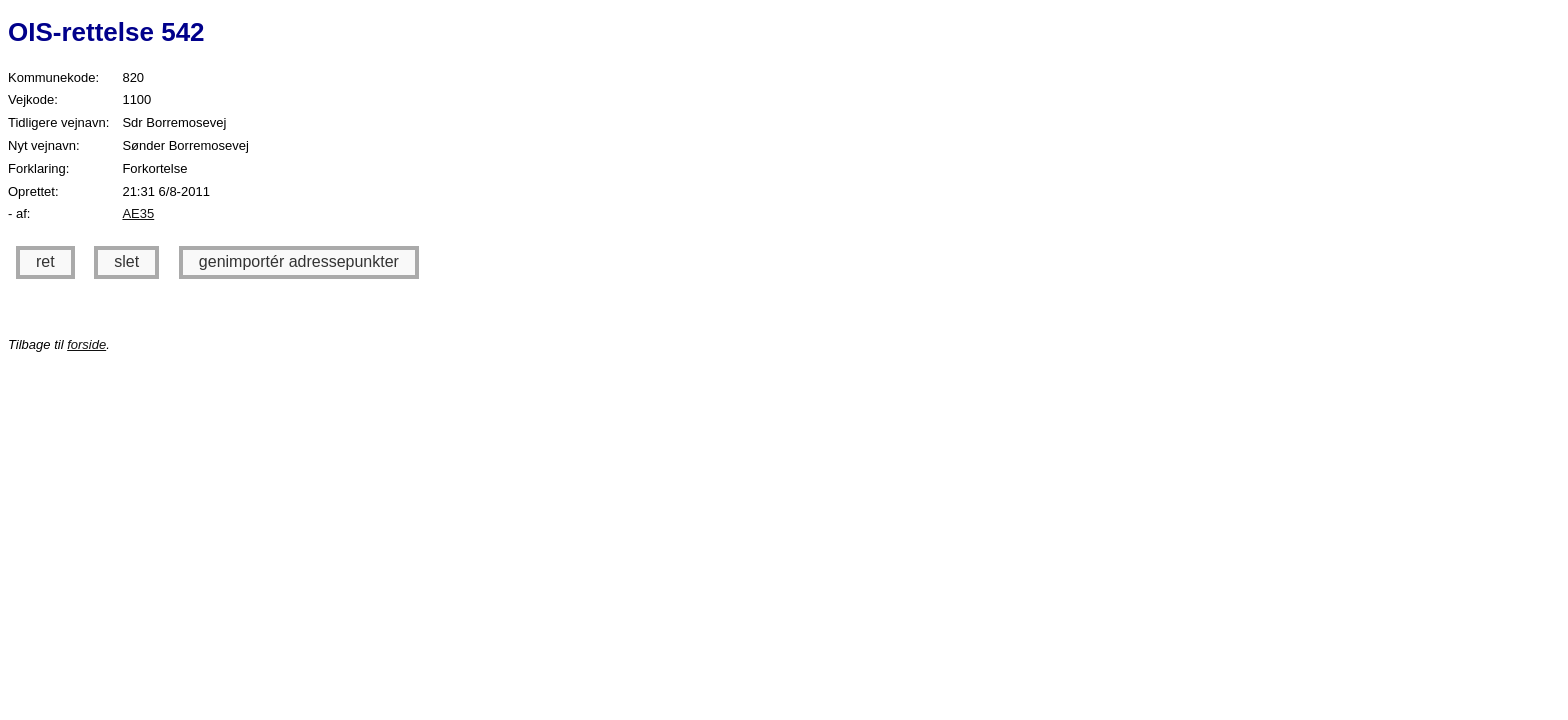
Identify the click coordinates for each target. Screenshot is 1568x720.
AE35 (138, 213)
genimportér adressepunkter (299, 261)
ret (45, 261)
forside (86, 344)
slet (126, 261)
